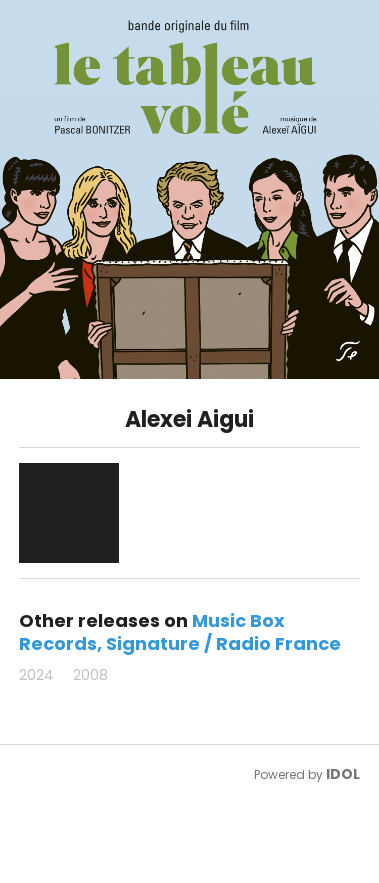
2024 (36, 675)
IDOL (343, 774)
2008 (90, 675)
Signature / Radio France (223, 643)
